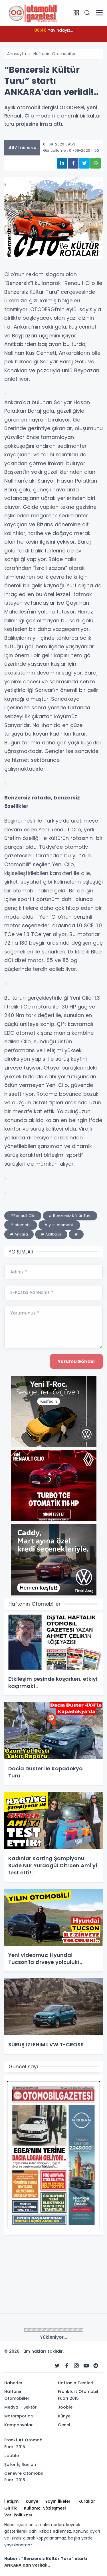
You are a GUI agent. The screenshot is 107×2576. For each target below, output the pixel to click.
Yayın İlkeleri (58, 2501)
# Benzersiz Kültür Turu (70, 1215)
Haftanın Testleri (75, 2383)
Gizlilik (10, 2508)
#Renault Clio (23, 1215)
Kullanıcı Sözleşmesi (45, 2508)
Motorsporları (18, 2416)
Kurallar (86, 2501)
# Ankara (19, 1234)
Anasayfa (16, 53)
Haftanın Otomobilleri (54, 53)
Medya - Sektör (20, 2407)
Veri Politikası (18, 2515)
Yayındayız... (53, 30)
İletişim (11, 2501)
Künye (64, 2416)
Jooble (65, 2407)
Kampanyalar (18, 2425)
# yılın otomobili (59, 1225)
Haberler (13, 2383)
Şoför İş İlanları (20, 2464)
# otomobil (20, 1225)
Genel (64, 2425)
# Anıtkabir (51, 1234)
